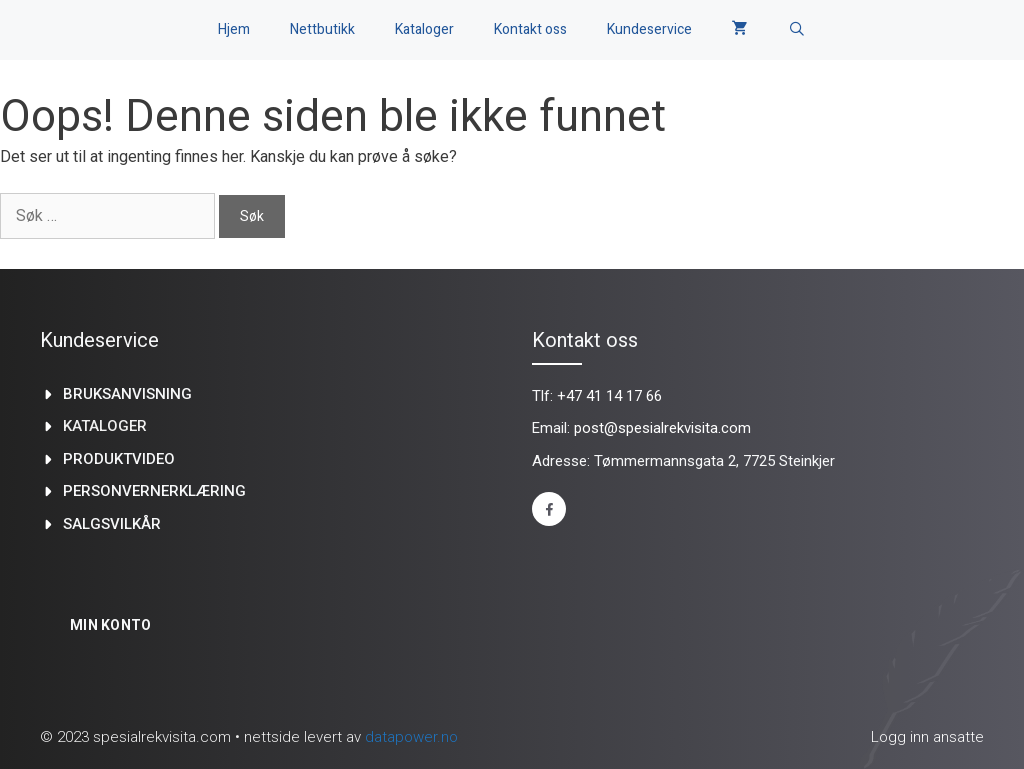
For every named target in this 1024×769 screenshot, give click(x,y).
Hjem (234, 29)
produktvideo (119, 459)
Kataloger (424, 29)
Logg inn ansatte (927, 737)
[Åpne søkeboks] (797, 30)
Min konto (111, 625)
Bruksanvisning (127, 394)
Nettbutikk (322, 29)
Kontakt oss (530, 29)
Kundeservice (649, 29)
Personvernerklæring (154, 491)
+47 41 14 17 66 (609, 396)
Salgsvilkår (112, 524)
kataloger (105, 426)
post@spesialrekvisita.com (662, 428)
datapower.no (411, 737)
